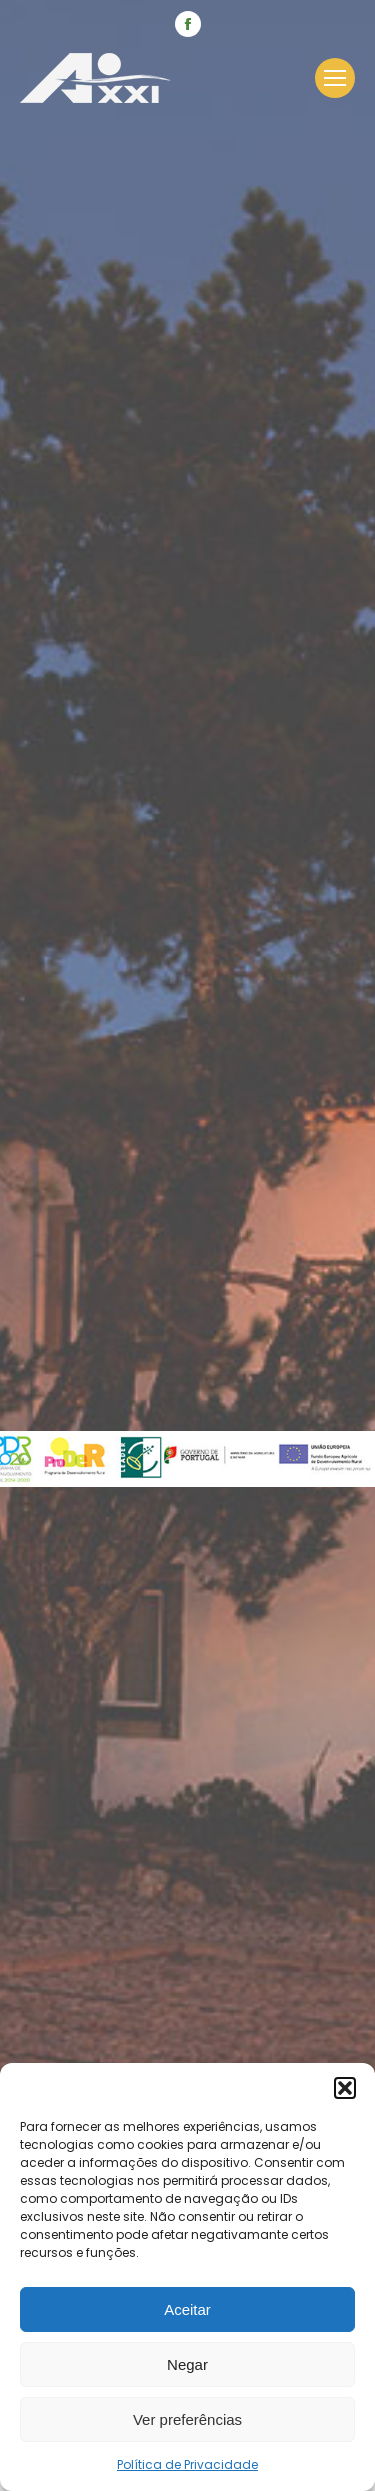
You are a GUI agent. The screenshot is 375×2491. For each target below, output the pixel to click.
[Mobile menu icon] (335, 78)
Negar (187, 2364)
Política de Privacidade (187, 2464)
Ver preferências (187, 2419)
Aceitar (187, 2309)
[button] (345, 2088)
